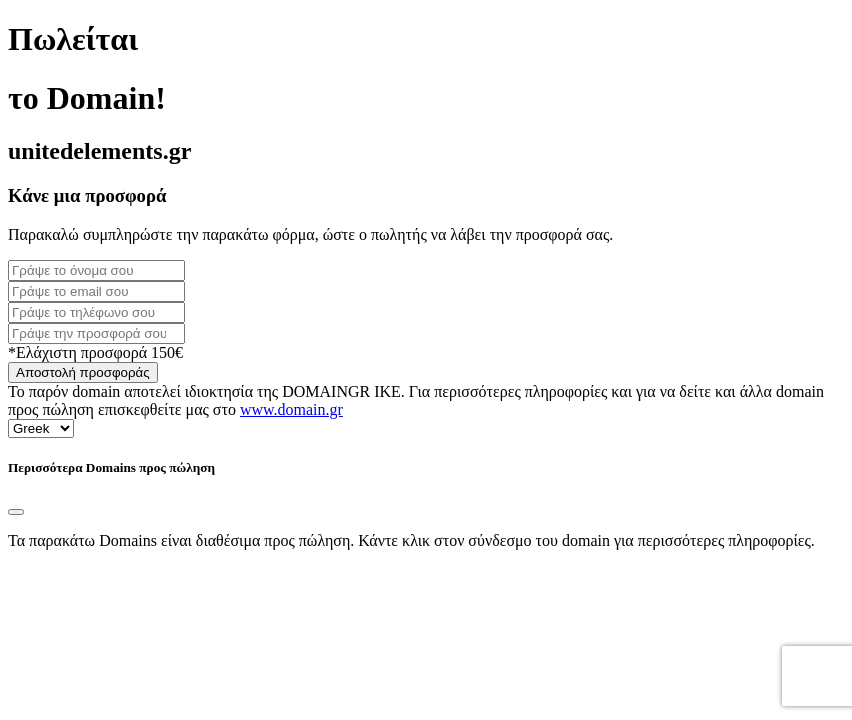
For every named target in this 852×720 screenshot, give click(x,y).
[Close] (16, 512)
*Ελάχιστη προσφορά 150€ (95, 352)
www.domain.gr (291, 409)
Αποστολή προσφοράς (83, 372)
